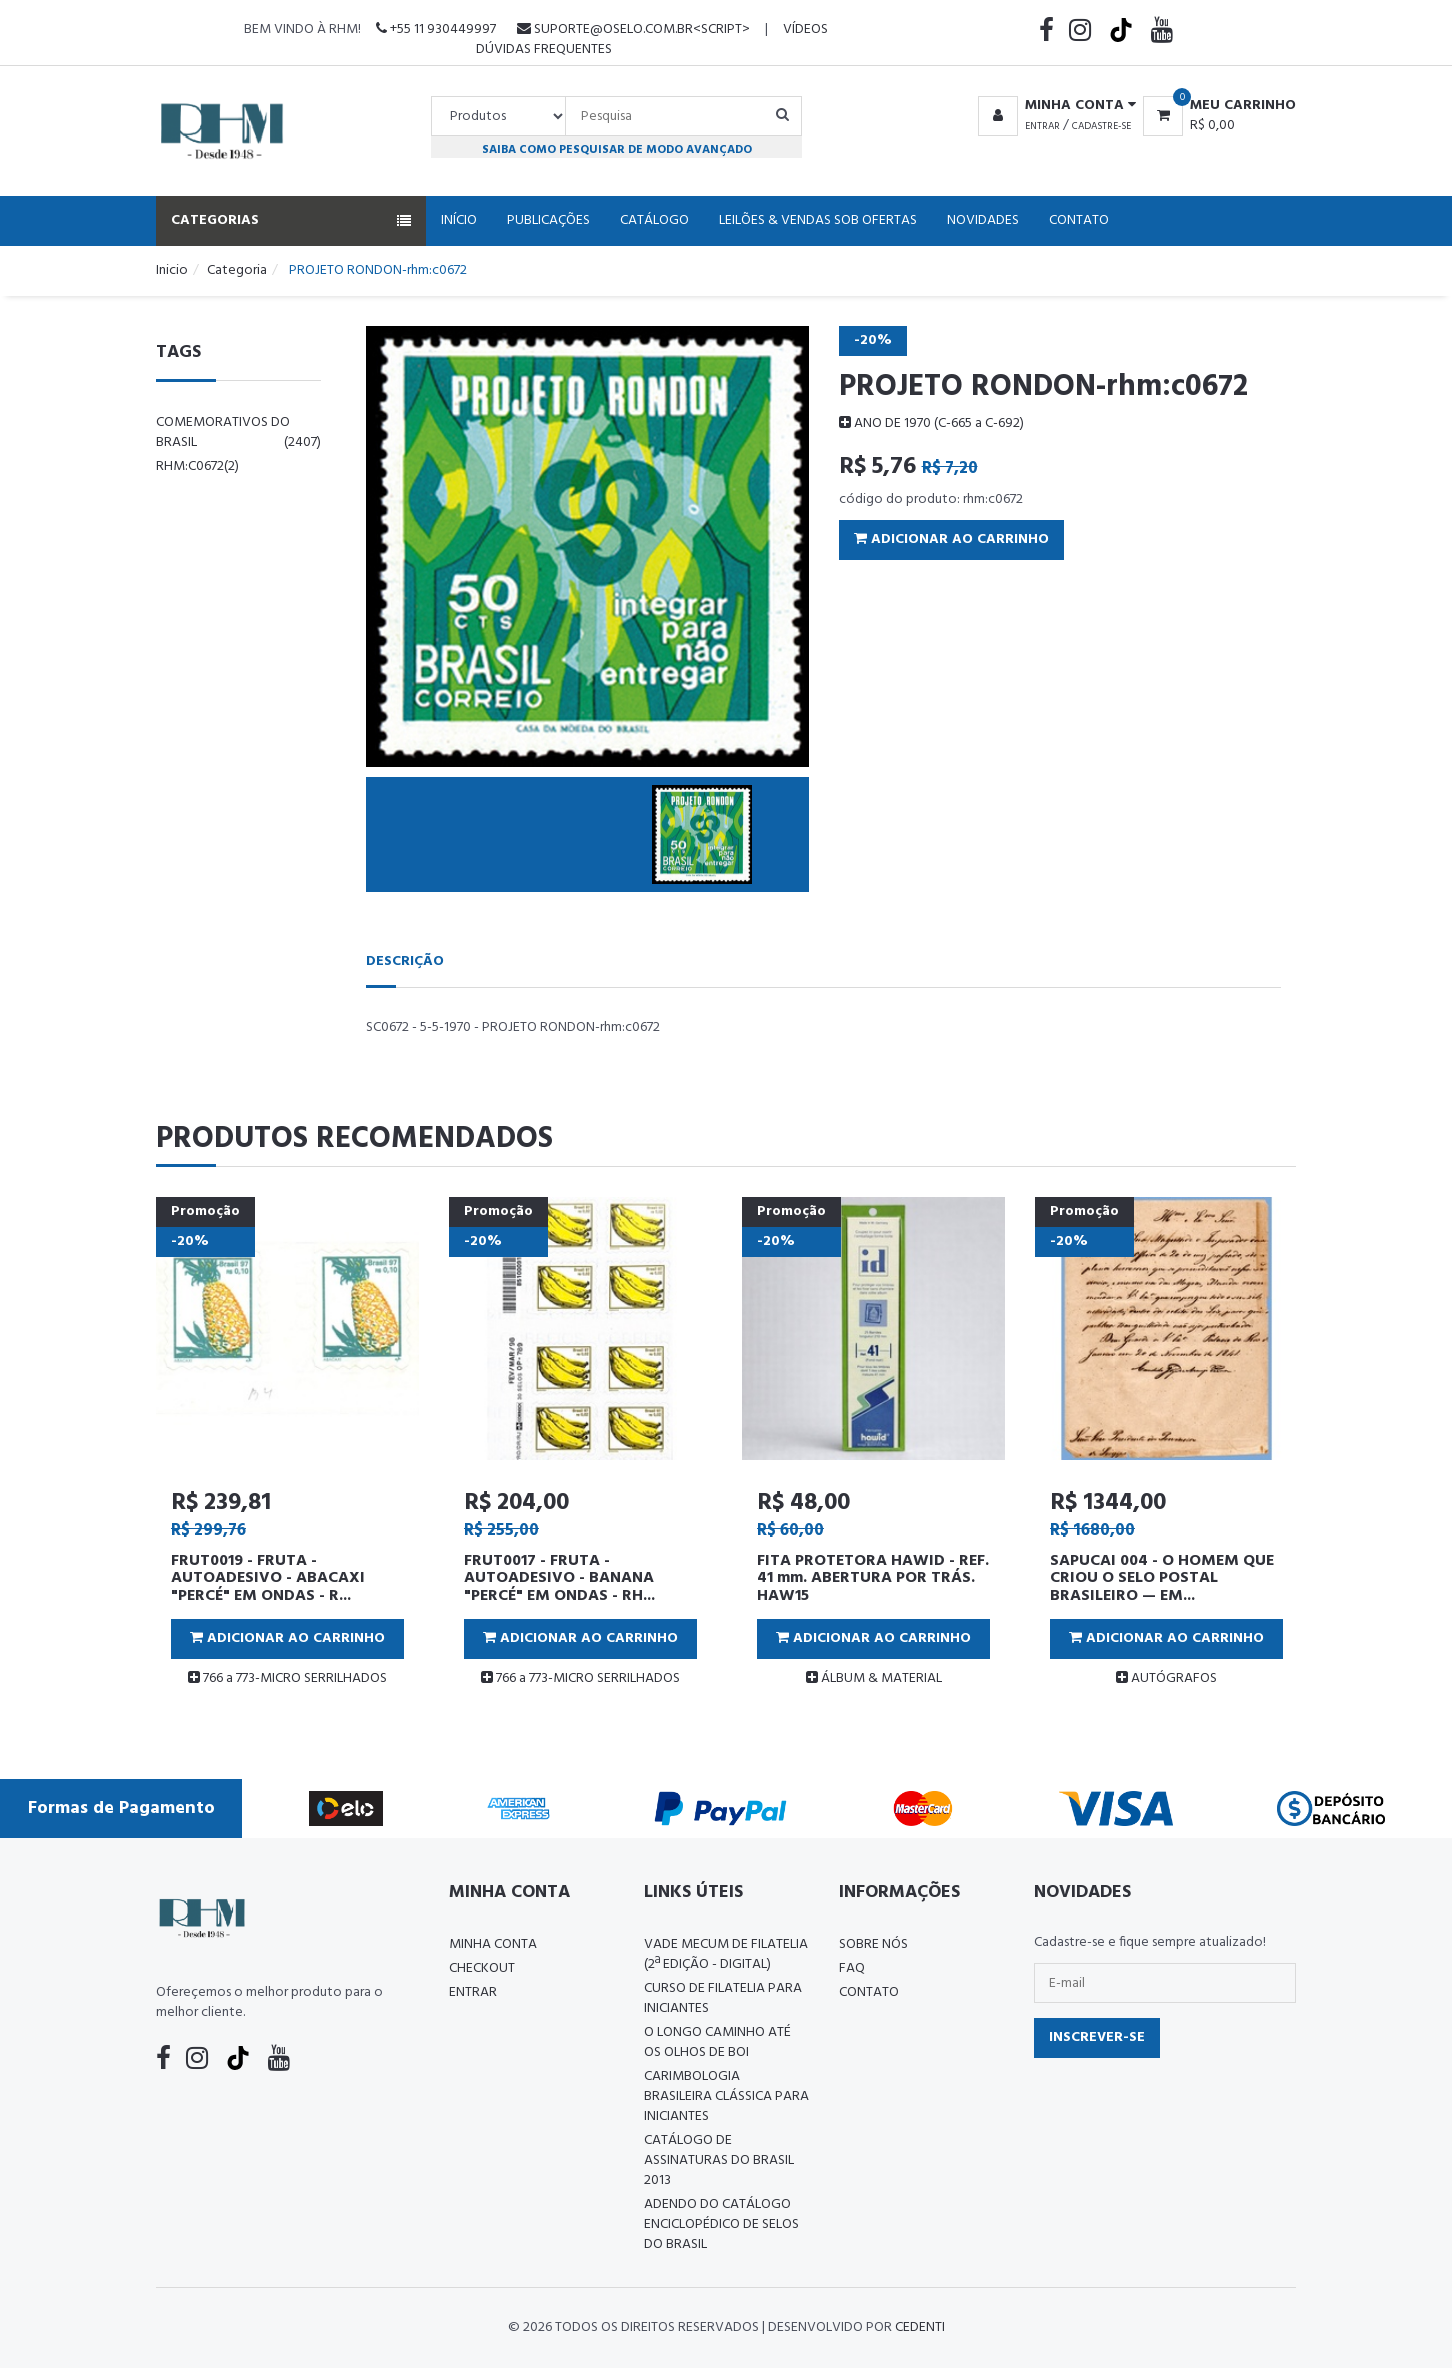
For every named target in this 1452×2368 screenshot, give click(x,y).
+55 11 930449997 (436, 29)
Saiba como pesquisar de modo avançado (617, 149)
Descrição (405, 961)
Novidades (983, 220)
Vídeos (805, 29)
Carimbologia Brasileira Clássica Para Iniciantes (726, 2096)
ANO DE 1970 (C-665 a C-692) (931, 423)
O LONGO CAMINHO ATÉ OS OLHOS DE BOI (717, 2042)
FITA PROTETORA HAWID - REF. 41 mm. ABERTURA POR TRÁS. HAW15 (873, 1578)
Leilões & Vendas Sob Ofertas (818, 220)
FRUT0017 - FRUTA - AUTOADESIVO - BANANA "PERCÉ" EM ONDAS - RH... (559, 1578)
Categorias (291, 220)
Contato (1079, 220)
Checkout (482, 1968)
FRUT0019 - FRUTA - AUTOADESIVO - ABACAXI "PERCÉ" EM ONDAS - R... (268, 1578)
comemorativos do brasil (238, 432)
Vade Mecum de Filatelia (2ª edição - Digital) (726, 1954)
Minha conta (493, 1944)
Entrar (1042, 126)
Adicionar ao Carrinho (951, 539)
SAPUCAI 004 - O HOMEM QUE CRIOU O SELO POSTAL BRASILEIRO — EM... (1162, 1578)
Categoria (237, 270)
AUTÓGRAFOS (1166, 1678)
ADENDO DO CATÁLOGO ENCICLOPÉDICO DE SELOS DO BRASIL (721, 2224)
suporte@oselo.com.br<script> (633, 29)
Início (459, 220)
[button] (1053, 106)
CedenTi (920, 2327)
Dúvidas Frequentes (544, 49)
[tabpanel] (287, 1450)
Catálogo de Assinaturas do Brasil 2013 (719, 2160)
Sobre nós (873, 1944)
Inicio (172, 270)
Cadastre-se (1101, 126)
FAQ (852, 1968)
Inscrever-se (1097, 2037)
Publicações (548, 220)
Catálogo (654, 220)
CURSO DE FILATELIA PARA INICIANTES (723, 1998)
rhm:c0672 (197, 466)
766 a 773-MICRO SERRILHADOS (287, 1678)
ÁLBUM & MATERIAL (874, 1678)
